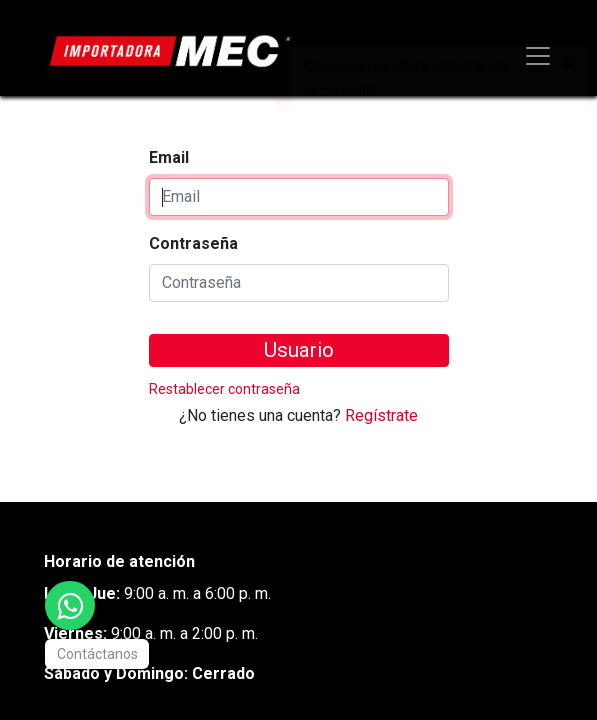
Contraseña (193, 243)
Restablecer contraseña (224, 389)
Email (169, 157)
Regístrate (381, 415)
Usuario (299, 350)
